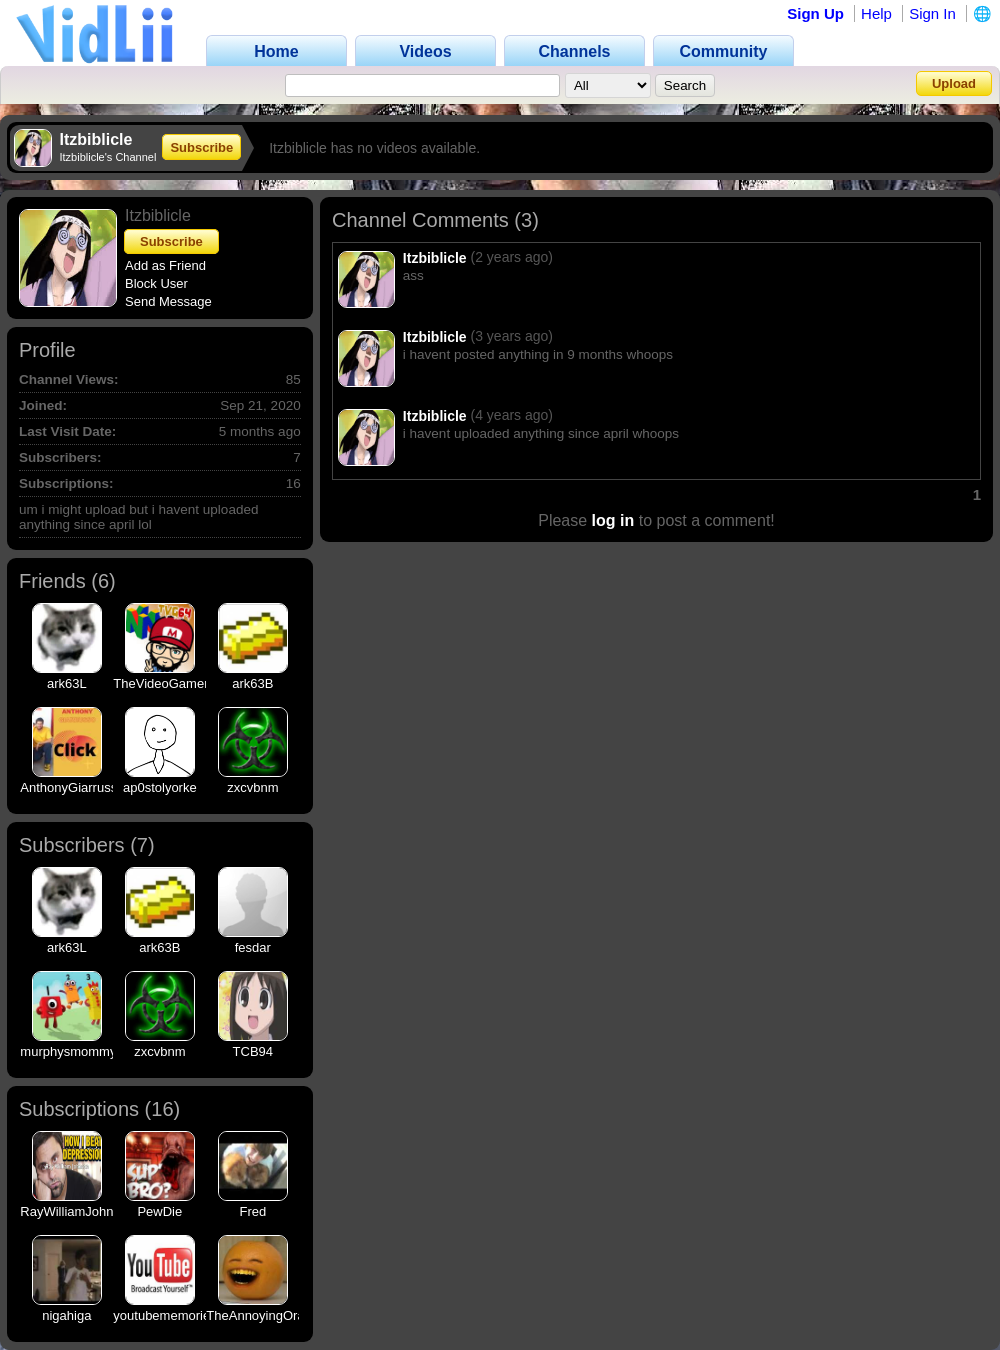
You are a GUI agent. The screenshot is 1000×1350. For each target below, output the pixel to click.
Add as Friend (165, 265)
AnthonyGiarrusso (72, 787)
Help (876, 13)
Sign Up (815, 13)
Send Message (168, 301)
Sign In (932, 13)
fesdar (253, 947)
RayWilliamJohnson (77, 1211)
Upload (954, 83)
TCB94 (253, 1051)
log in (613, 520)
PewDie (159, 1211)
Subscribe (201, 147)
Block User (156, 283)
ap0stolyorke (160, 787)
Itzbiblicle (435, 258)
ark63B (252, 683)
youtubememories (164, 1315)
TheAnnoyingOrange (266, 1315)
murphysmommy (68, 1051)
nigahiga (66, 1315)
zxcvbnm (252, 787)
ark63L (67, 683)
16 (162, 1109)
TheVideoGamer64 (168, 683)
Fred (252, 1211)
